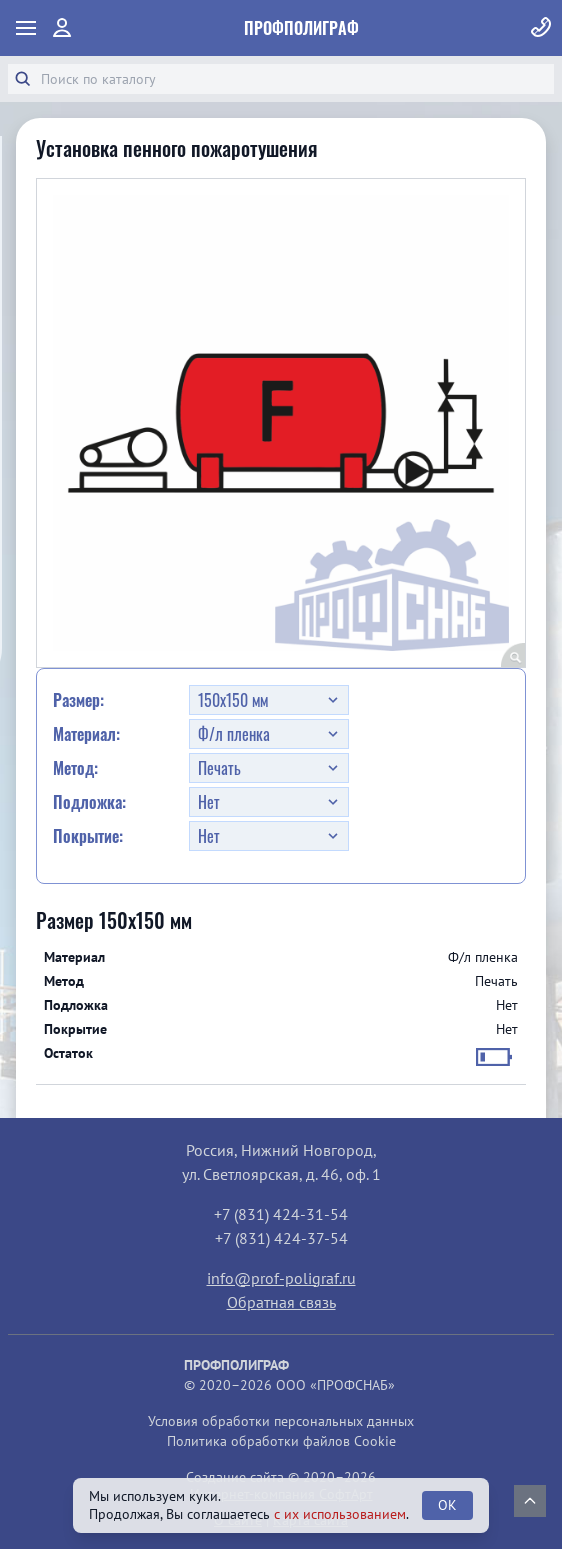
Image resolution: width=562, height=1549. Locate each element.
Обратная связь (281, 1302)
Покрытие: (88, 836)
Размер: (78, 700)
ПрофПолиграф (301, 28)
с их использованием (340, 1514)
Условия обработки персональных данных (281, 1421)
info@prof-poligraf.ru (281, 1278)
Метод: (75, 768)
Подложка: (89, 802)
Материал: (86, 734)
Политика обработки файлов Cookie (281, 1441)
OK (447, 1505)
